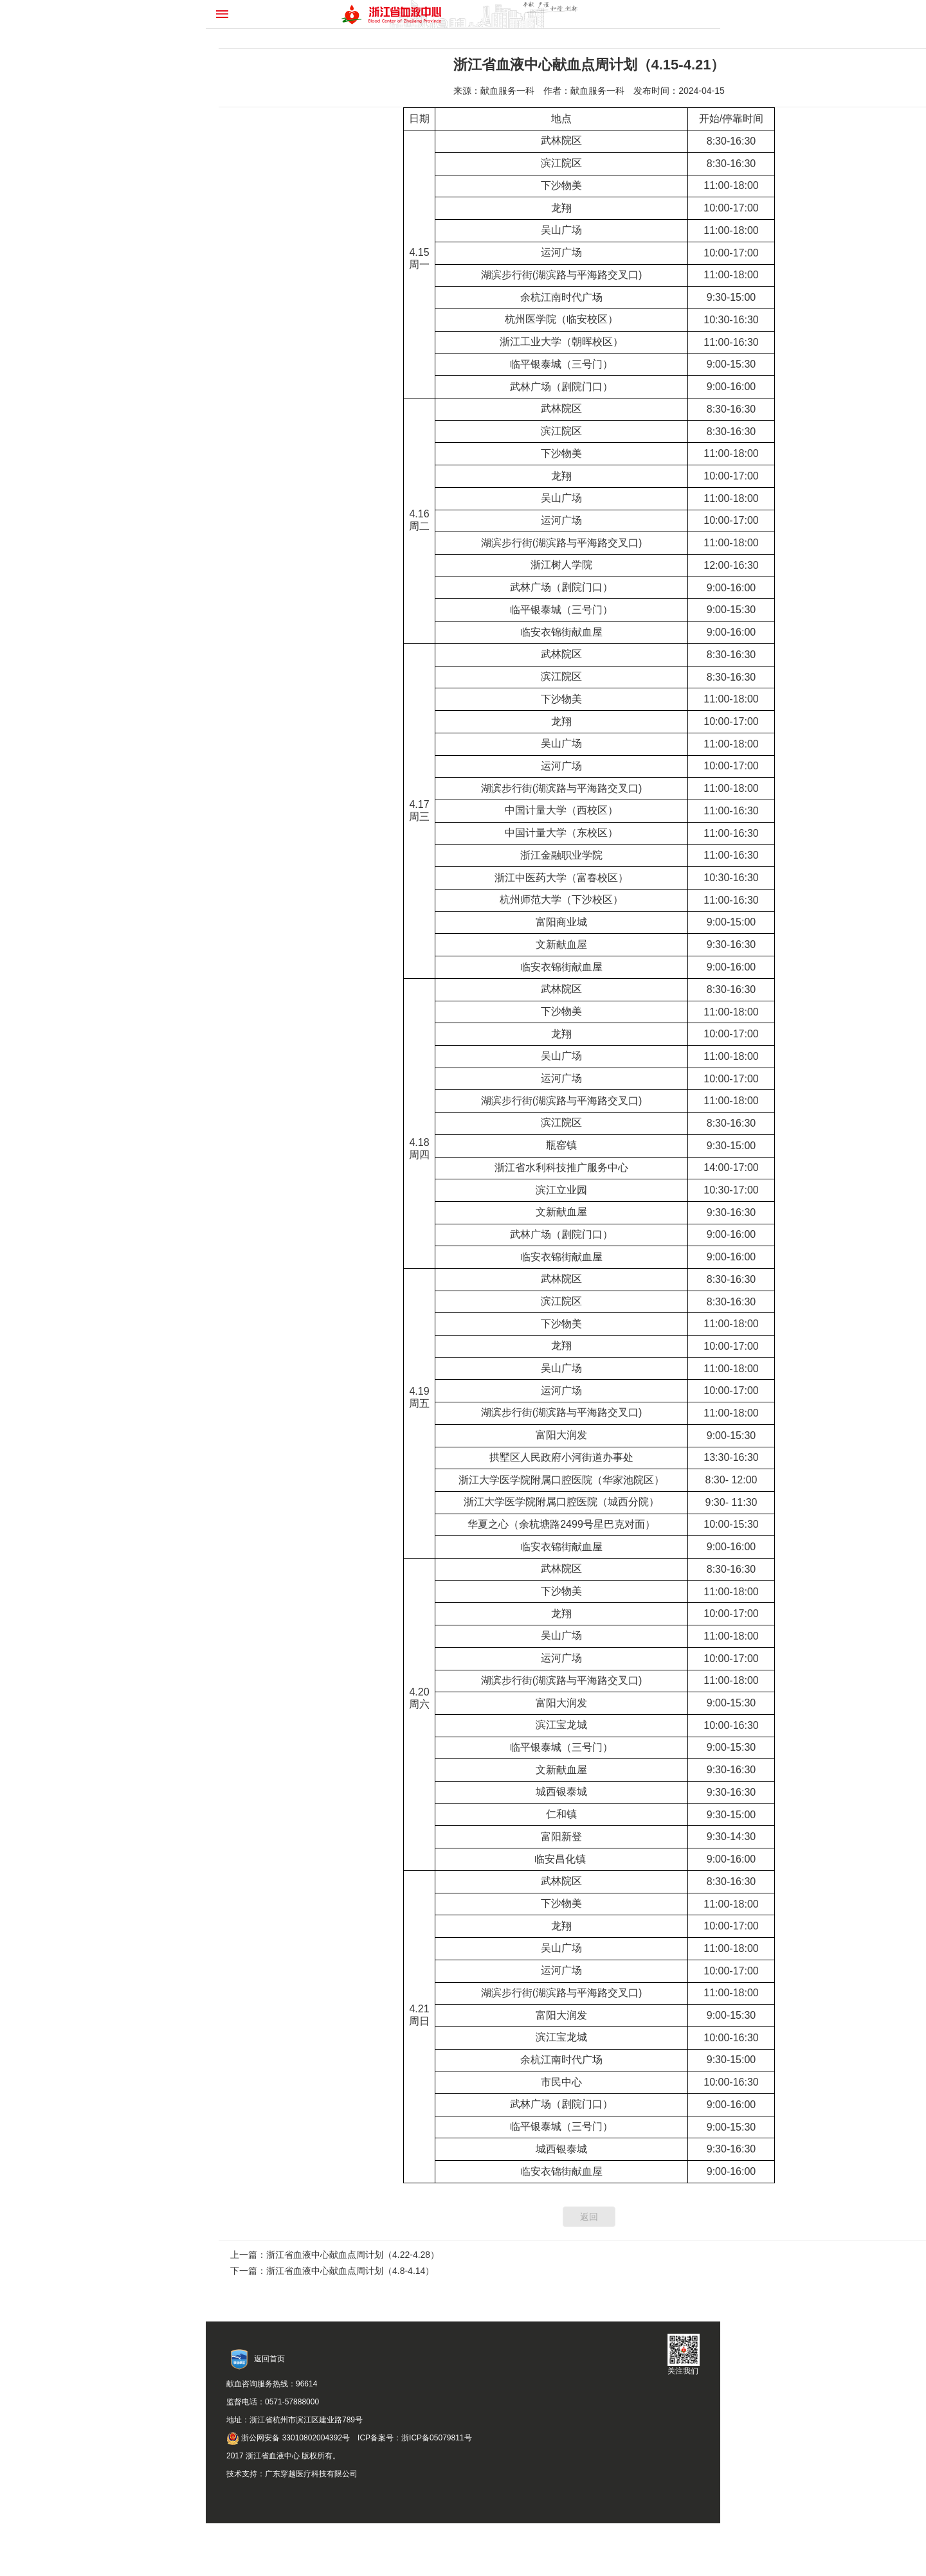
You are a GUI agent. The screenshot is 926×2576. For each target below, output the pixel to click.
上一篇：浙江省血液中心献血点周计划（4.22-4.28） (334, 2255)
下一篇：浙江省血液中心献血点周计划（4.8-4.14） (332, 2271)
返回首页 (269, 2358)
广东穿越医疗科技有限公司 (311, 2473)
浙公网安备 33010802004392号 (288, 2437)
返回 (589, 2217)
